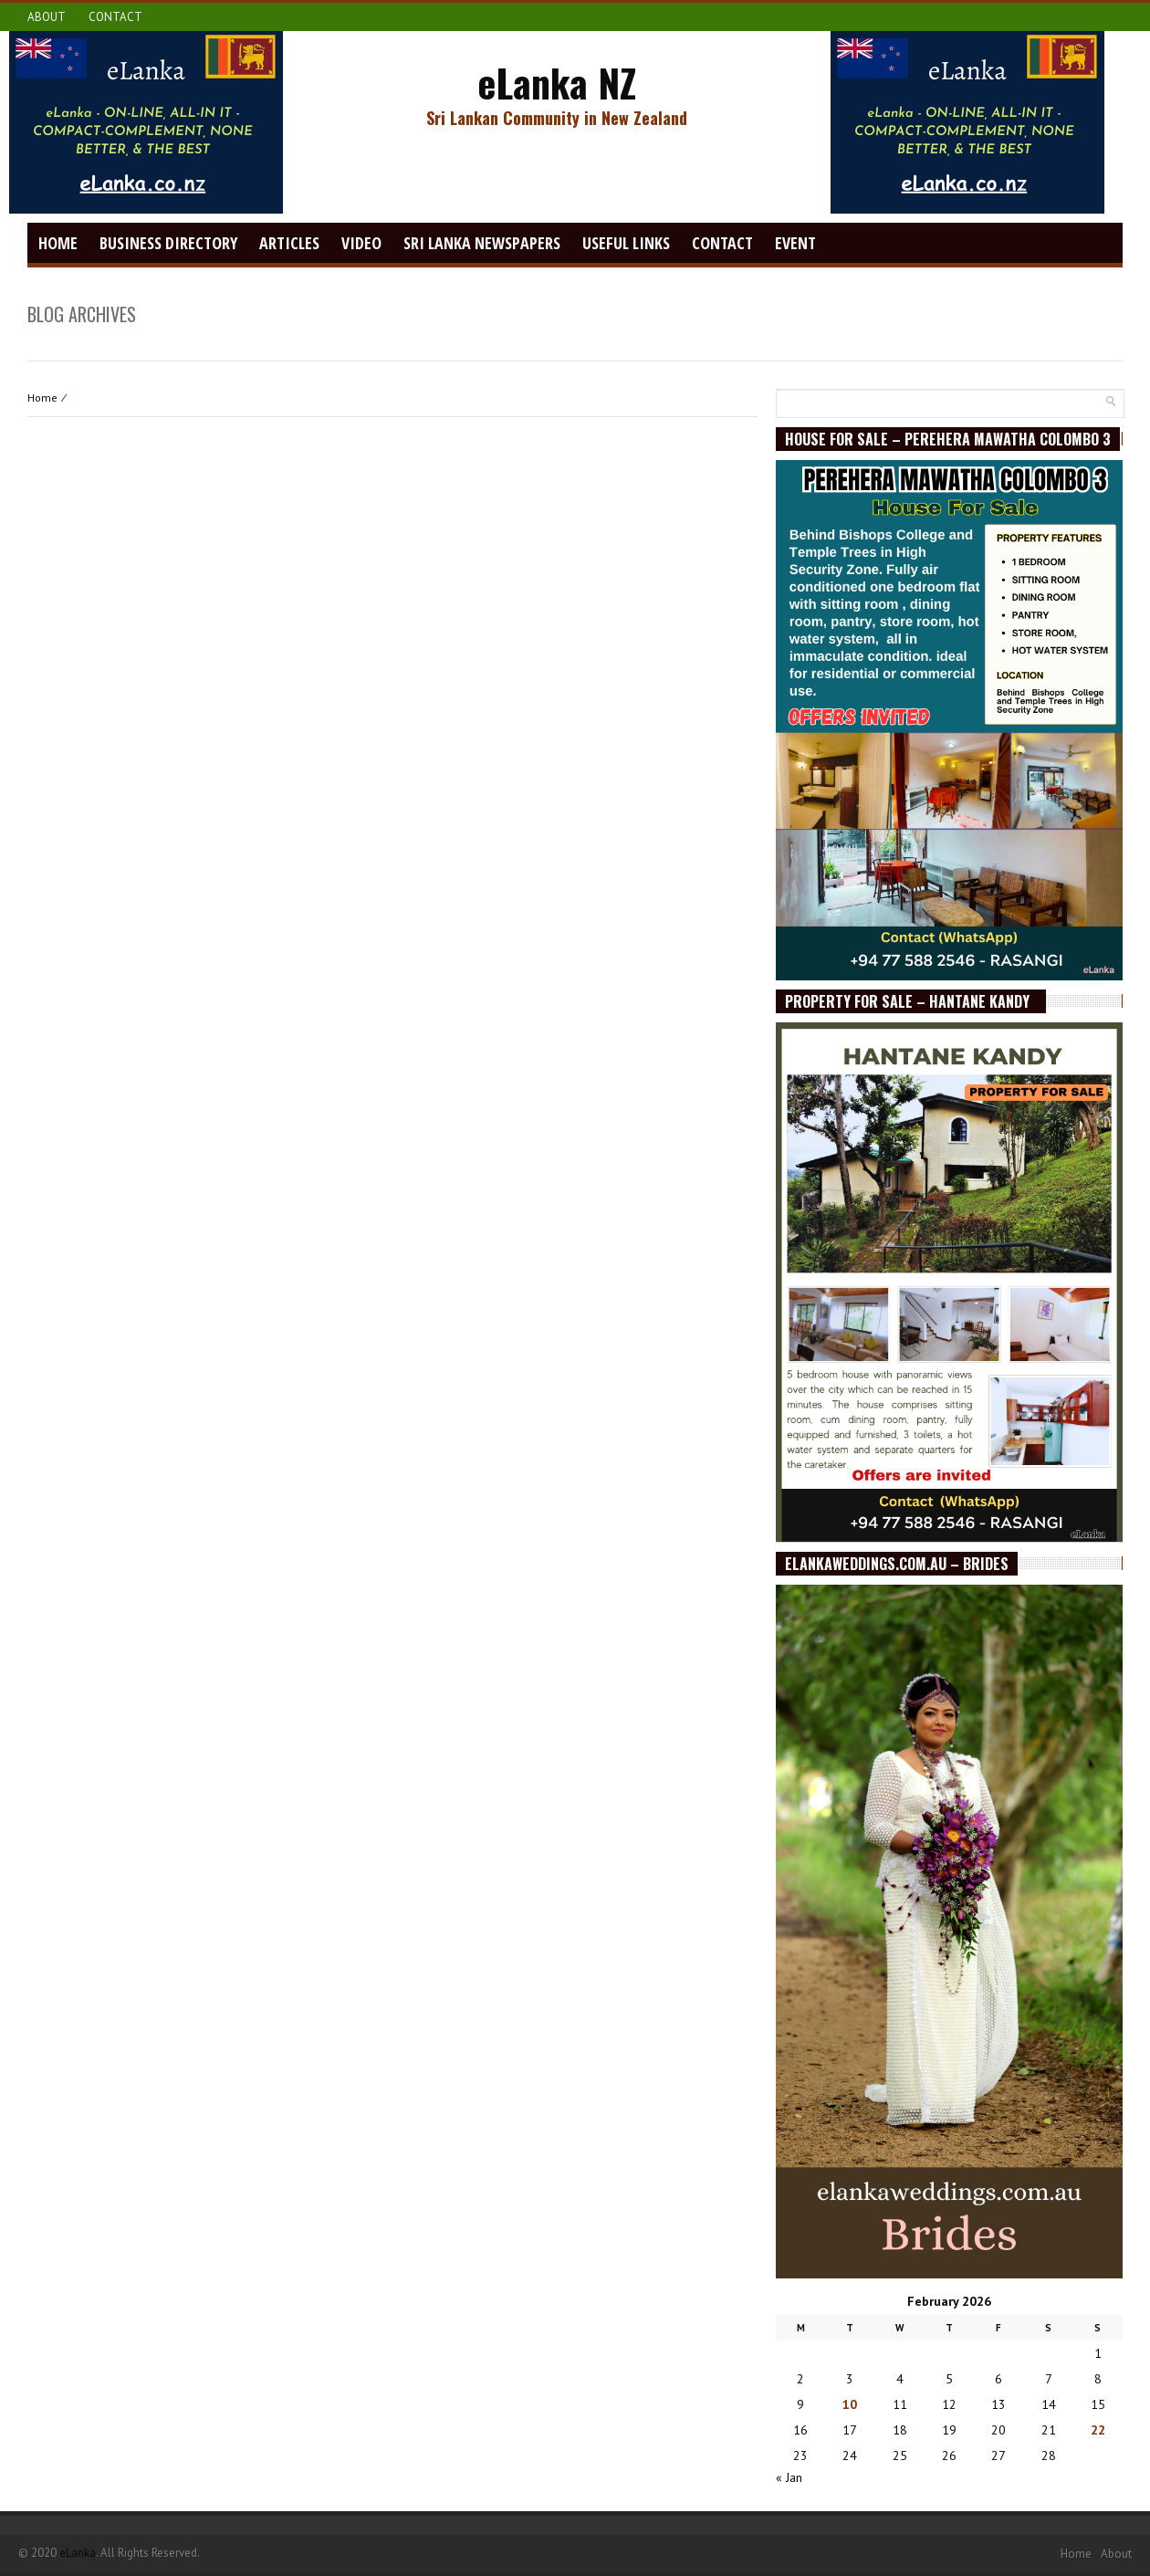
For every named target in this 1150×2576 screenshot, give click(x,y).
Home (58, 243)
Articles (289, 243)
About (46, 17)
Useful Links (626, 243)
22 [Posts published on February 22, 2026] (1098, 2430)
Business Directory (168, 243)
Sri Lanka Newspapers (481, 243)
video (361, 243)
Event (795, 243)
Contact (115, 17)
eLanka (77, 2552)
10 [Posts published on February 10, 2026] (849, 2404)
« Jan (789, 2477)
